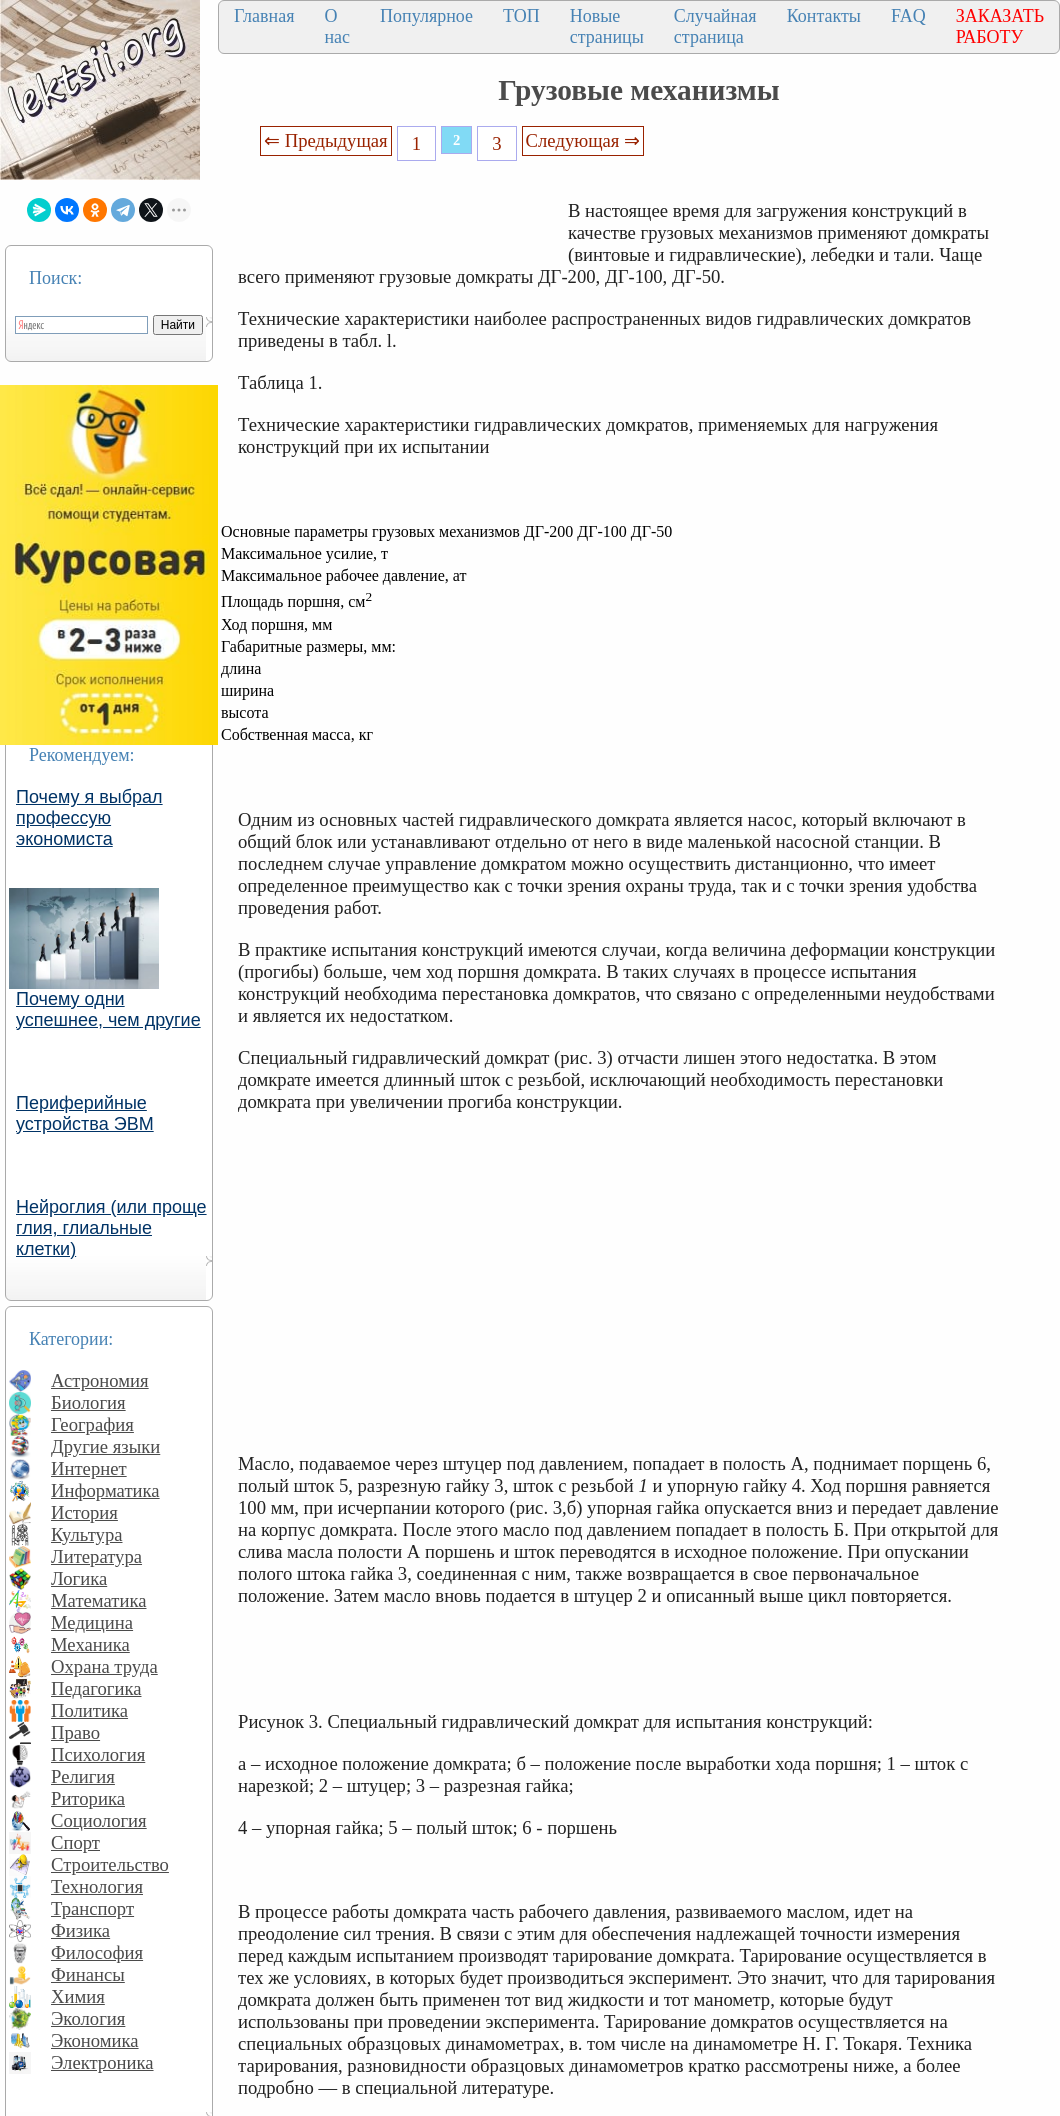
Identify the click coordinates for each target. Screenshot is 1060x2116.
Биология (88, 1402)
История (84, 1512)
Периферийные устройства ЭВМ (85, 1113)
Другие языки (105, 1446)
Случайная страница (715, 26)
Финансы (88, 1974)
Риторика (88, 1798)
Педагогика (96, 1688)
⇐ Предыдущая (326, 140)
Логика (79, 1578)
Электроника (102, 2062)
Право (75, 1732)
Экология (88, 2018)
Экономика (95, 2040)
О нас (337, 26)
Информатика (105, 1490)
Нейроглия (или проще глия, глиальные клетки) (111, 1228)
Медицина (92, 1622)
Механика (90, 1644)
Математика (99, 1600)
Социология (99, 1820)
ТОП (521, 16)
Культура (87, 1534)
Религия (83, 1776)
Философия (97, 1952)
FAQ (908, 16)
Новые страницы (607, 26)
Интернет (89, 1468)
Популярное (426, 16)
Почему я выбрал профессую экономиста (89, 818)
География (92, 1424)
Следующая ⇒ (583, 140)
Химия (78, 1996)
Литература (96, 1556)
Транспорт (92, 1908)
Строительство (110, 1864)
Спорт (75, 1842)
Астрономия (100, 1380)
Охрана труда (104, 1666)
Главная (264, 16)
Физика (80, 1930)
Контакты (824, 16)
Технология (97, 1886)
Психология (98, 1754)
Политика (89, 1710)
